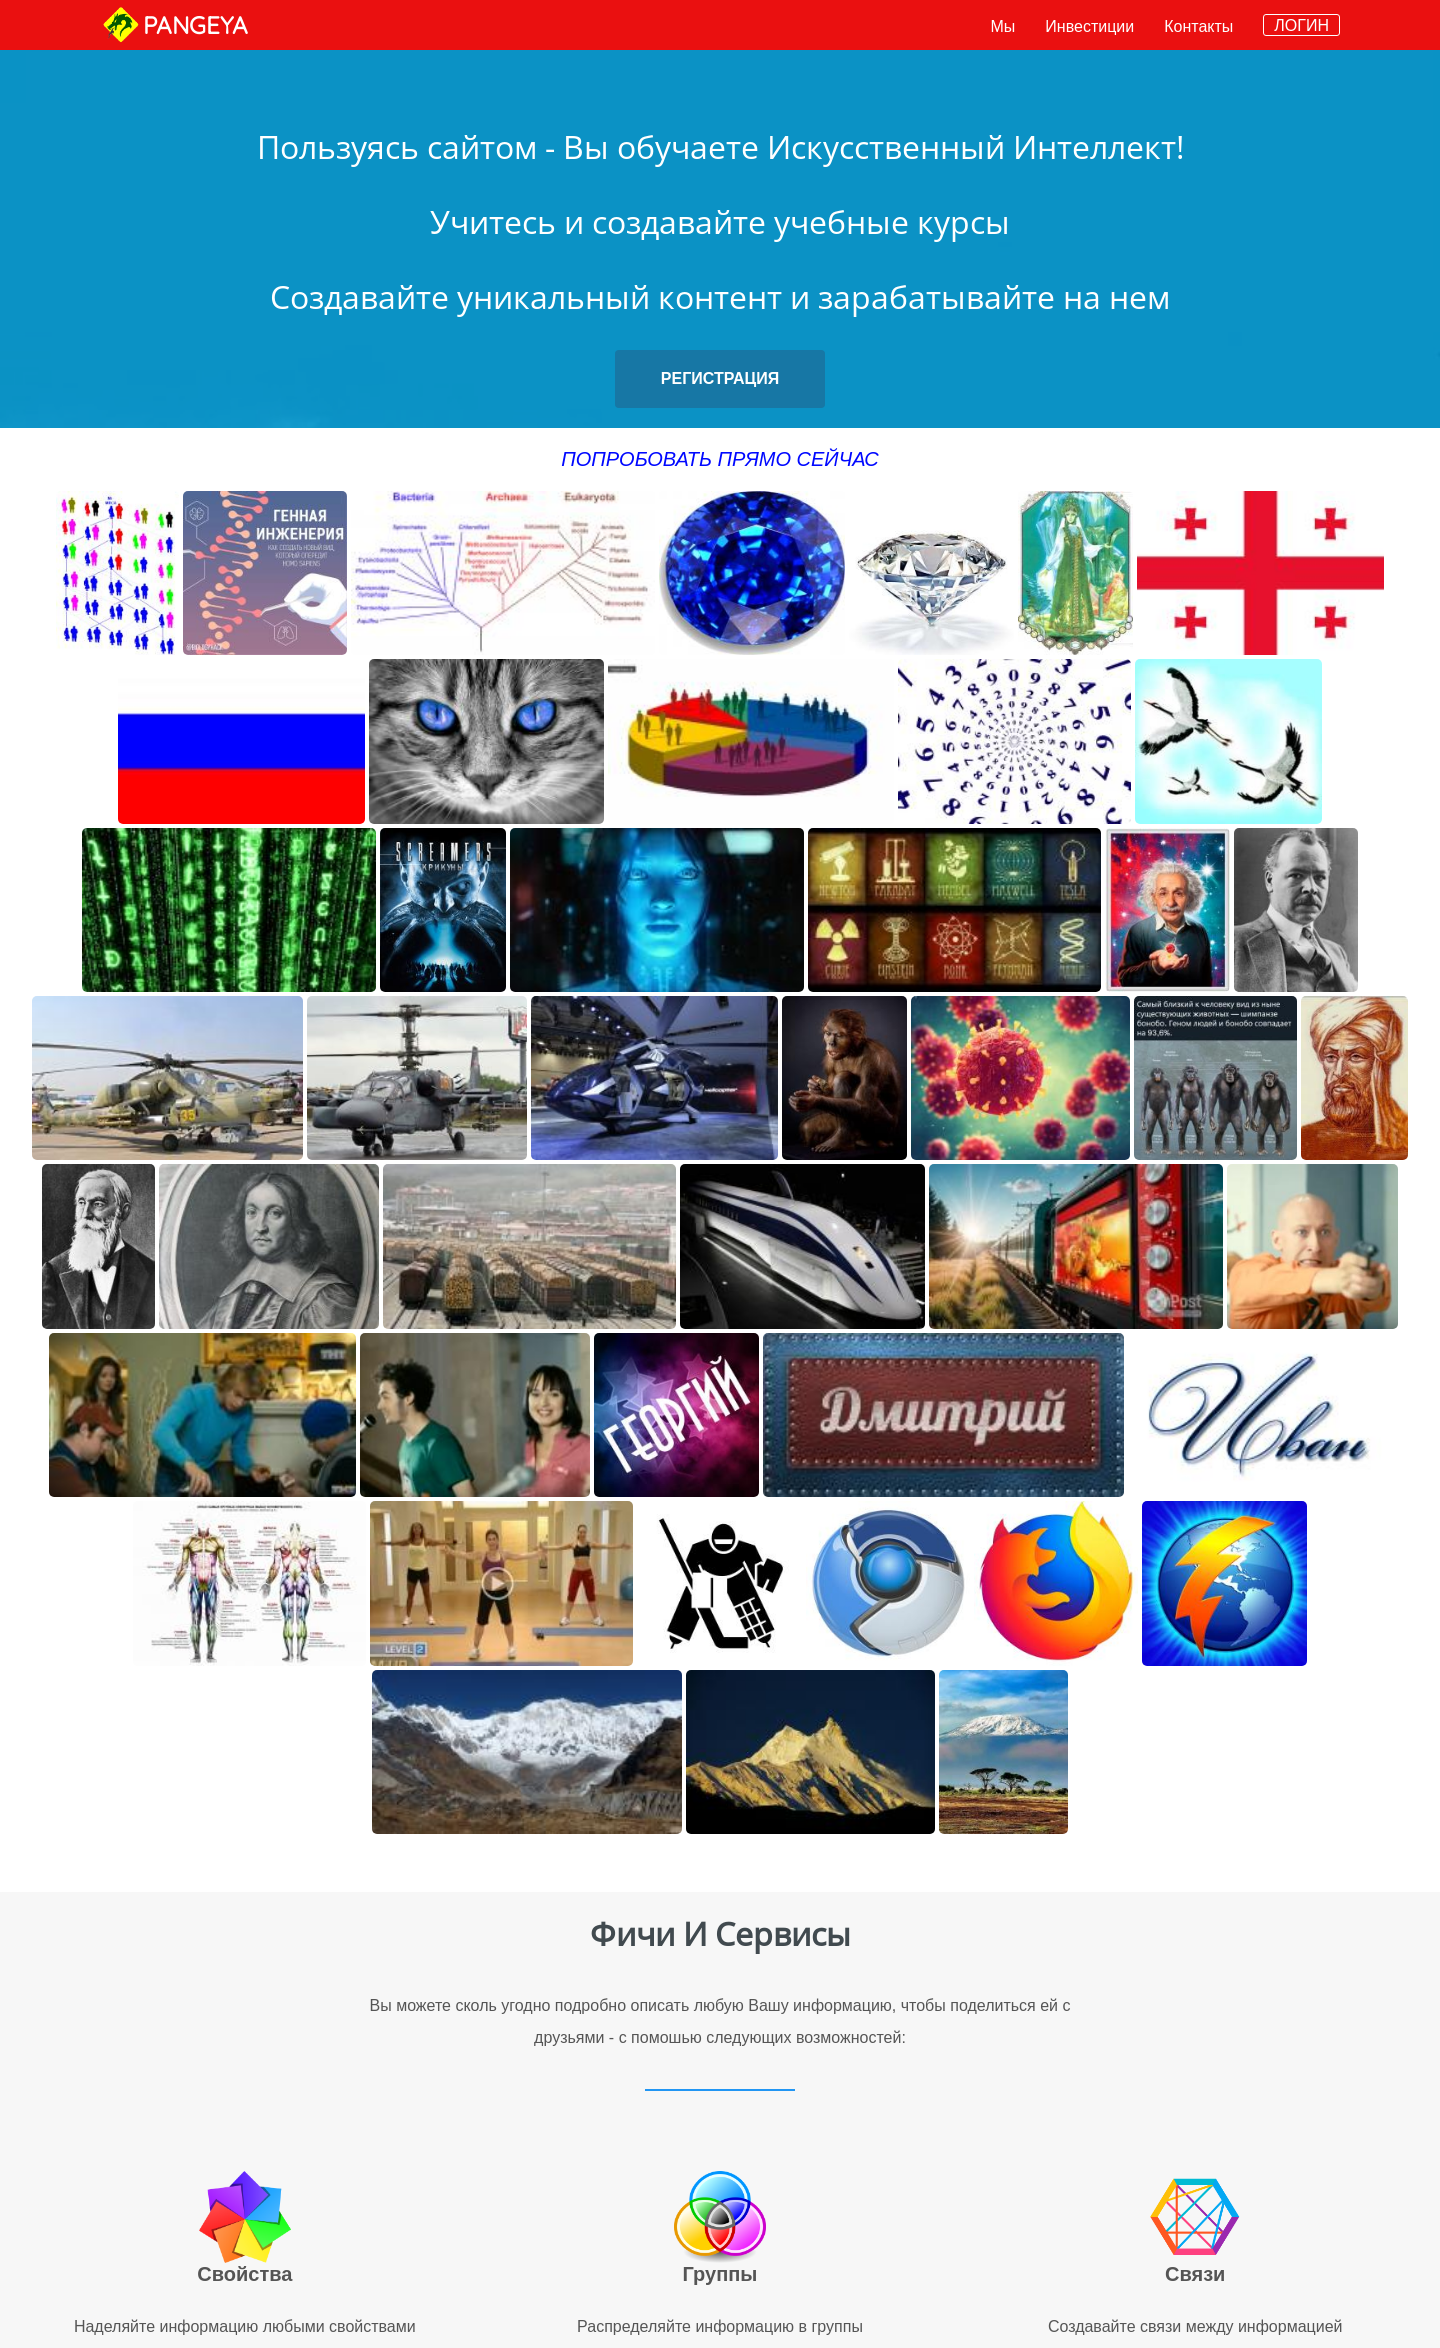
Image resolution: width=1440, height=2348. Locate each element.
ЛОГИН (1301, 25)
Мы (1003, 26)
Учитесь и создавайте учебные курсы (720, 221)
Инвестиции (1089, 26)
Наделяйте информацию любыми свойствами (245, 2326)
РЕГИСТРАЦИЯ (720, 378)
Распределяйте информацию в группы (720, 2326)
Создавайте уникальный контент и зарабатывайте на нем (720, 296)
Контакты (1198, 26)
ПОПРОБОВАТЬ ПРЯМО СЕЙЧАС (720, 459)
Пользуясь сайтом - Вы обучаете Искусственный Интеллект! (720, 146)
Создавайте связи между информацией (1195, 2326)
